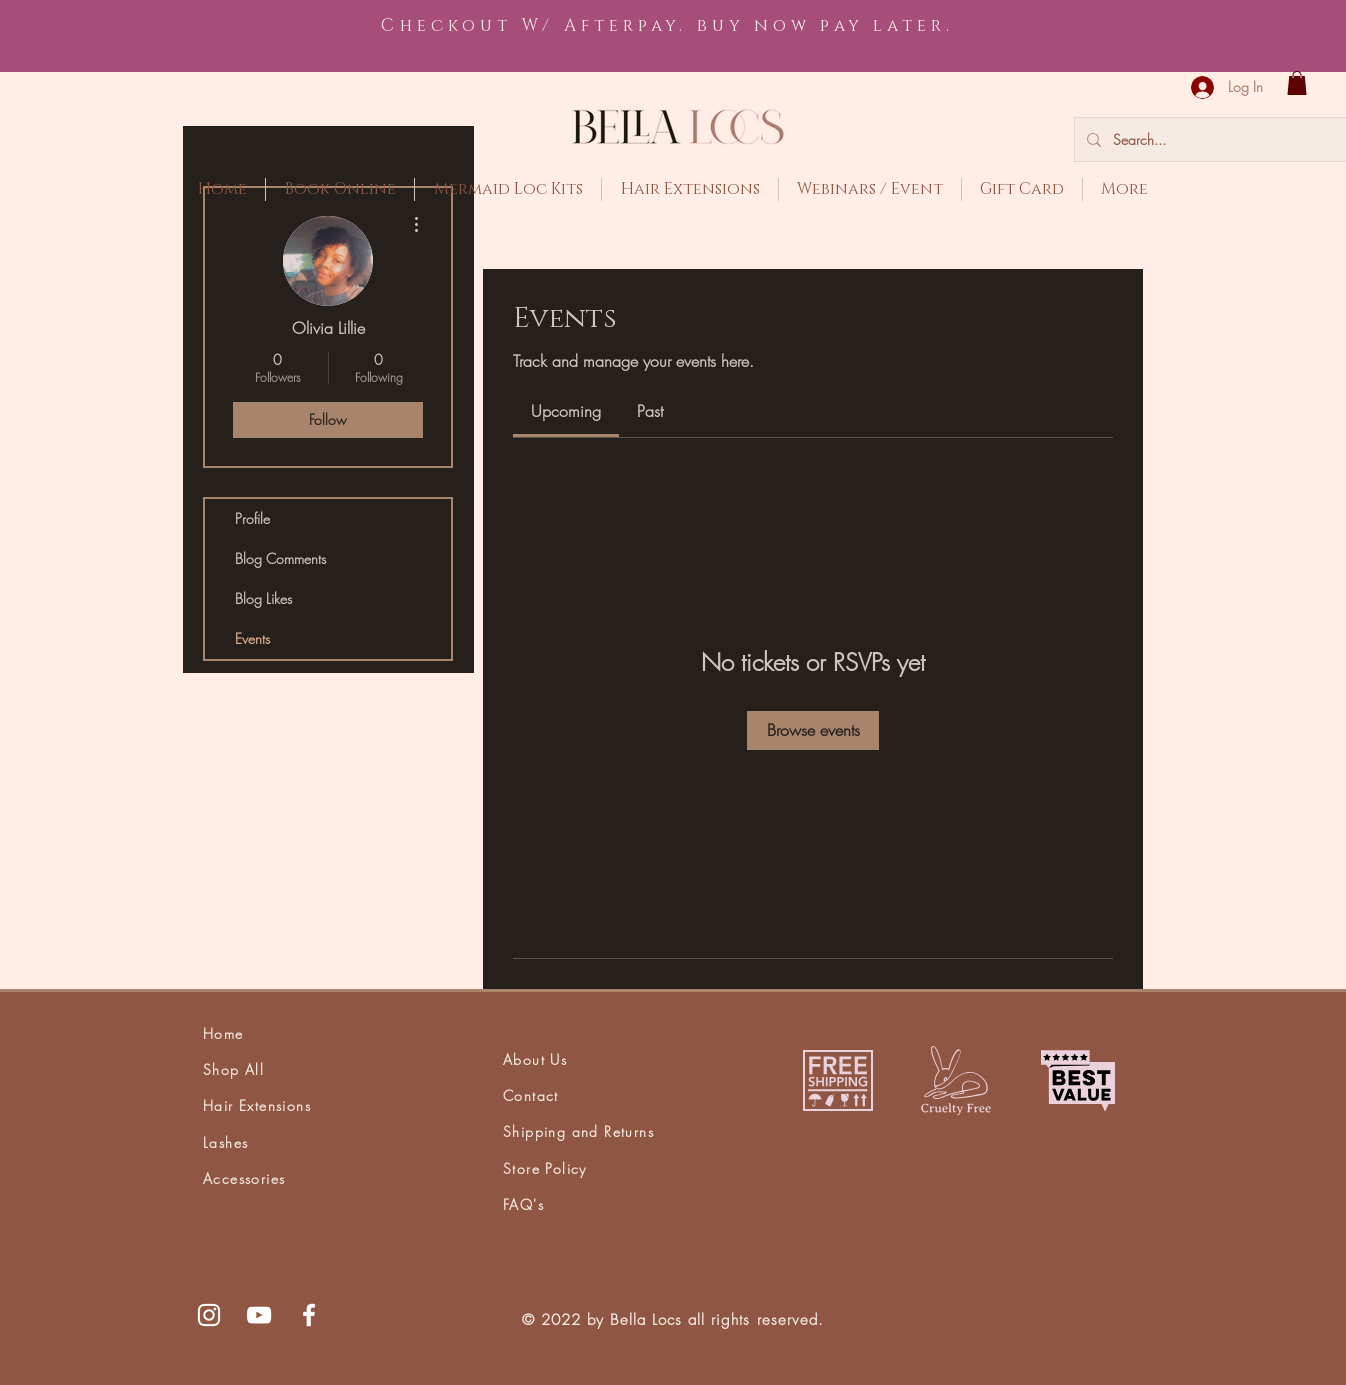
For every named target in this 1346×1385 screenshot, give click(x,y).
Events (252, 638)
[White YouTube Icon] (259, 1315)
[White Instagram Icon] (209, 1315)
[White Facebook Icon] (309, 1315)
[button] (1297, 83)
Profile (252, 518)
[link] (566, 411)
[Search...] (1224, 139)
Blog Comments (280, 558)
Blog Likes (263, 598)
